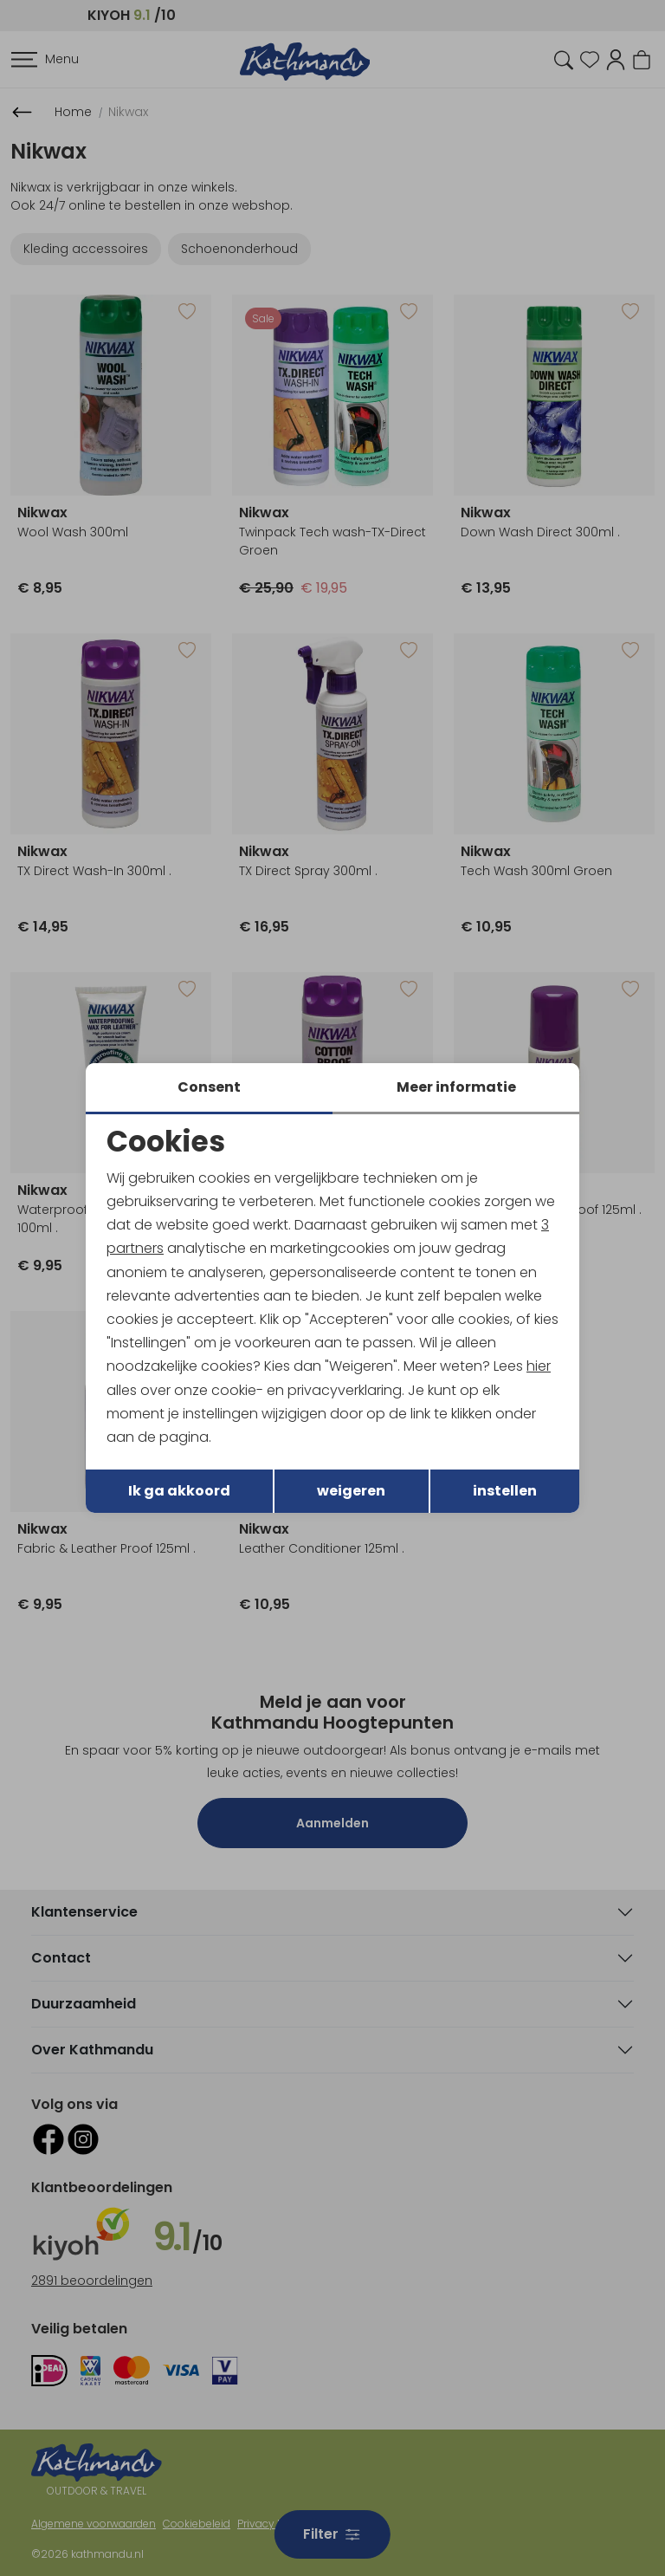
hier (538, 1366)
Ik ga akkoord (179, 1491)
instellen (505, 1491)
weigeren (351, 1491)
